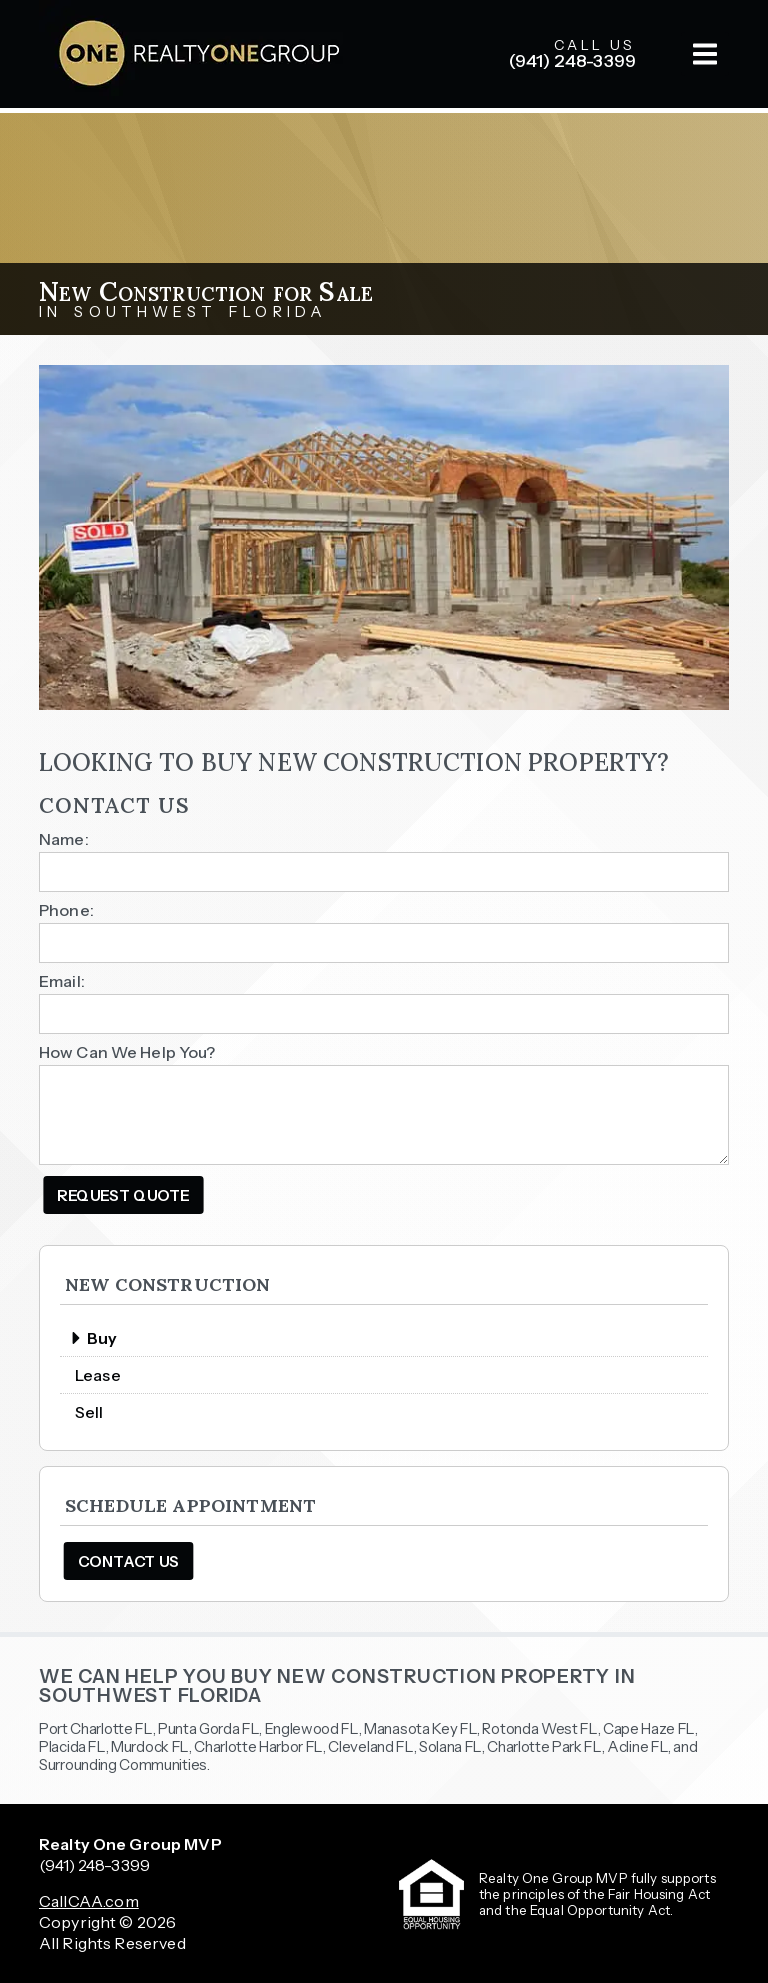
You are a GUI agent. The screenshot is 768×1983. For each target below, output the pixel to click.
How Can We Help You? (127, 1052)
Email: (62, 981)
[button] (705, 54)
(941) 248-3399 (94, 1865)
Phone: (66, 910)
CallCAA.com (89, 1901)
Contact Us (129, 1561)
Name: (64, 839)
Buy (93, 1338)
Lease (98, 1375)
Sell (89, 1412)
